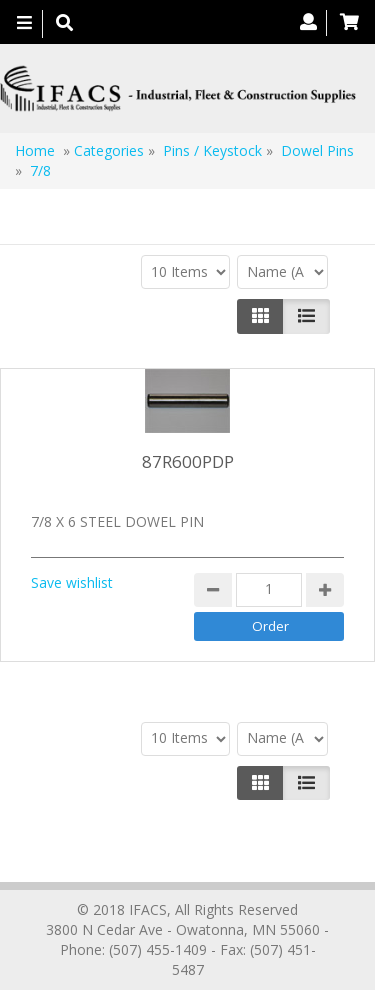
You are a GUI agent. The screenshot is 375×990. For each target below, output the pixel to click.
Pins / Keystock (212, 150)
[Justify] (306, 316)
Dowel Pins (317, 150)
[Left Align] (260, 316)
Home (35, 150)
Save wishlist (72, 582)
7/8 (40, 170)
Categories (109, 150)
